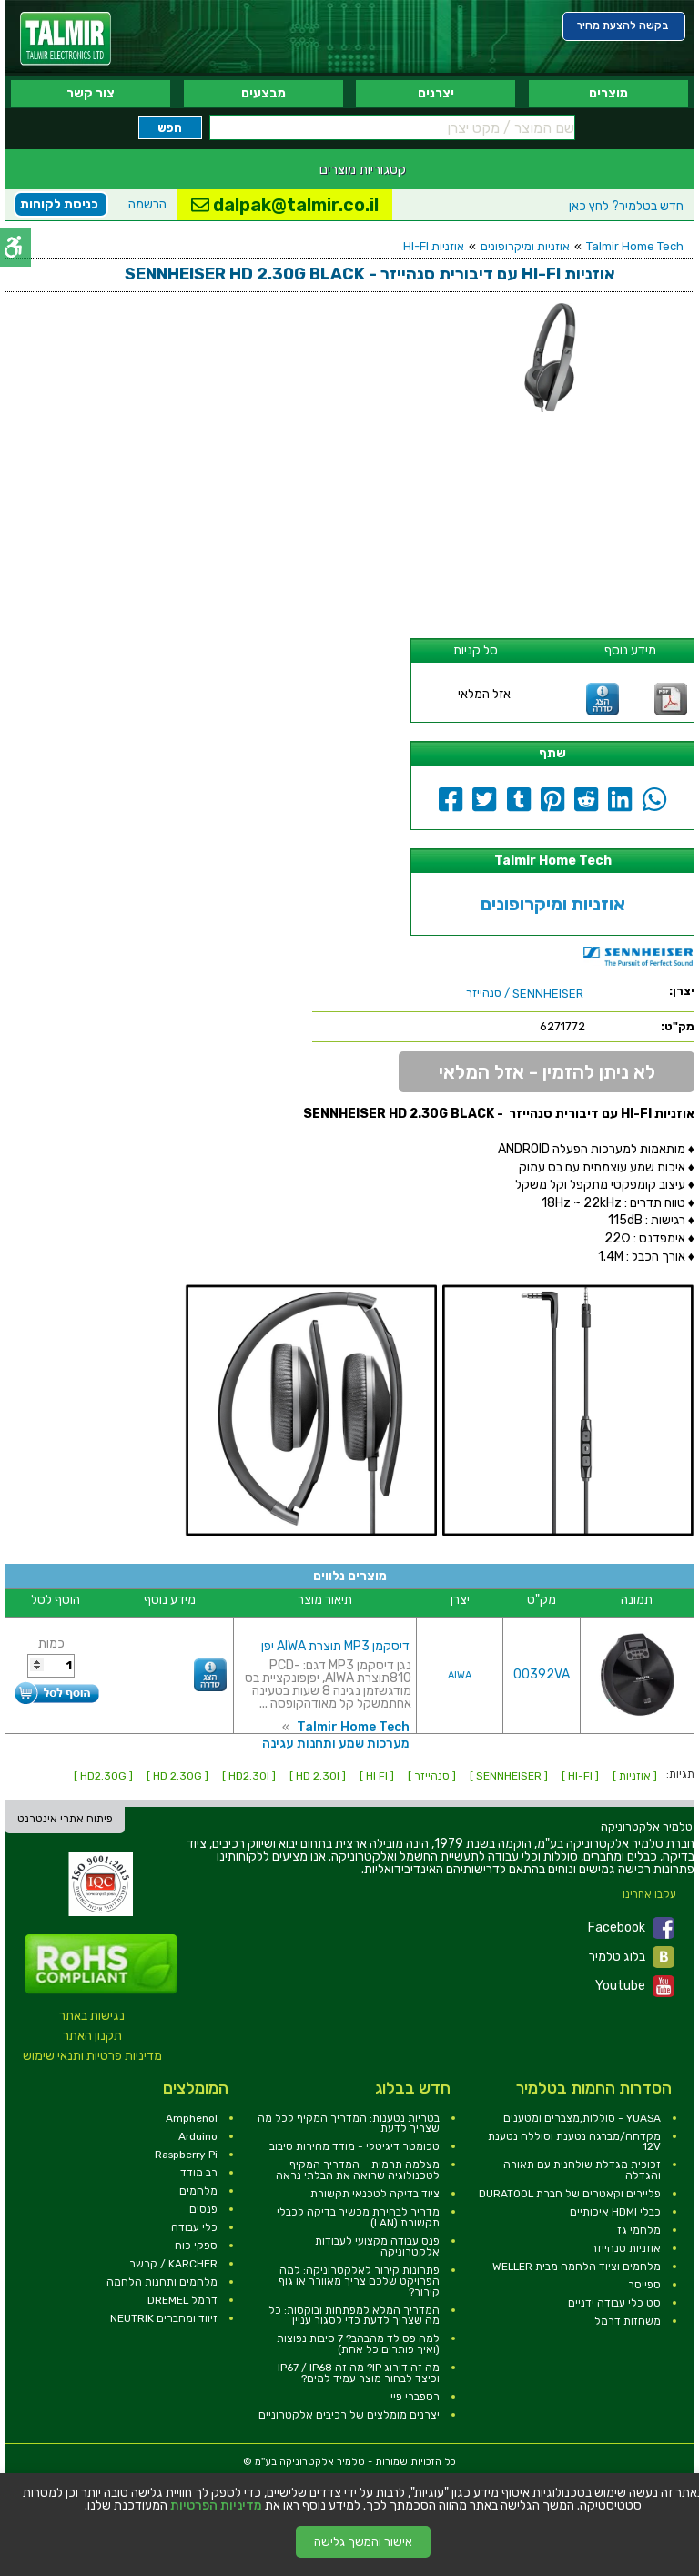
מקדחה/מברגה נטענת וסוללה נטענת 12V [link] (574, 2142)
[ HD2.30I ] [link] (249, 1776)
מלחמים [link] (198, 2191)
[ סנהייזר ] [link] (432, 1776)
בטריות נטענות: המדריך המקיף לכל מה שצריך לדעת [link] (349, 2123)
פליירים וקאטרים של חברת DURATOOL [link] (570, 2193)
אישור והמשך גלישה (363, 2542)
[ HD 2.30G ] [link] (177, 1776)
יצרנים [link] (436, 93)
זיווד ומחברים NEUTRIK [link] (164, 2318)
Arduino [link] (198, 2136)
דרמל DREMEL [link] (182, 2300)
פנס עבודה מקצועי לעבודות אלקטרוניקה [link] (377, 2246)
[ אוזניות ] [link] (635, 1776)
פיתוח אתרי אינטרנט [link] (65, 1818)
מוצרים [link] (608, 93)
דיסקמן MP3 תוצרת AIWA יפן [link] (335, 1646)
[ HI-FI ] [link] (580, 1776)
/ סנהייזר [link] (524, 993)
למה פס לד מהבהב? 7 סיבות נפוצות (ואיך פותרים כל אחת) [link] (358, 2344)
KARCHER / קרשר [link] (173, 2263)
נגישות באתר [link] (92, 2015)
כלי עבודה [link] (194, 2227)
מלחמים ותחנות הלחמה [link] (162, 2282)
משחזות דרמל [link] (627, 2321)
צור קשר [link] (90, 93)
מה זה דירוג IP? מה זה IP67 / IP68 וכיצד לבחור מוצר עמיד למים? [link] (359, 2373)
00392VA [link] (541, 1674)
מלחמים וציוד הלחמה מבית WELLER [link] (576, 2266)
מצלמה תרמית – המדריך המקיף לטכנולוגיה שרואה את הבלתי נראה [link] (358, 2170)
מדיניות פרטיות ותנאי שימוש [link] (92, 2056)
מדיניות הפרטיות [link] (216, 2506)
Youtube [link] (634, 1986)
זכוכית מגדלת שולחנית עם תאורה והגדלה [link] (582, 2170)
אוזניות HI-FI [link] (433, 246)
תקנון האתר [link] (92, 2036)
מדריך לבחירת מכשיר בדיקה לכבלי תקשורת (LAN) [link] (358, 2217)
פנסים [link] (203, 2209)
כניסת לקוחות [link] (59, 204)
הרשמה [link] (147, 204)
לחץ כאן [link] (626, 206)
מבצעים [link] (263, 93)
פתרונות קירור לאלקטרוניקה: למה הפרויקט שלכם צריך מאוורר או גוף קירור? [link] (359, 2281)
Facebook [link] (631, 1928)
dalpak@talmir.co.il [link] (285, 205)
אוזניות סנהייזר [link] (626, 2248)
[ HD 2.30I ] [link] (318, 1776)
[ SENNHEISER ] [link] (509, 1776)
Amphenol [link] (192, 2118)
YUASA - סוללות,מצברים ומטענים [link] (582, 2118)
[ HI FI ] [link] (377, 1776)
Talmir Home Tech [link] (635, 246)
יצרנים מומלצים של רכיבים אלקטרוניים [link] (349, 2415)
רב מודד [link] (199, 2172)
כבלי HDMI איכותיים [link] (615, 2212)
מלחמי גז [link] (639, 2230)
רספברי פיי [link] (415, 2396)
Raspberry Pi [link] (186, 2154)
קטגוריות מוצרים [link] (362, 169)
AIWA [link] (459, 1675)
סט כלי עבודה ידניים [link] (614, 2303)
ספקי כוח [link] (196, 2245)
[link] (65, 38)
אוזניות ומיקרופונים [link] (525, 246)
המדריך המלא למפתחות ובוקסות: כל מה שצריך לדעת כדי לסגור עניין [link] (354, 2316)
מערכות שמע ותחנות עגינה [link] (336, 1743)
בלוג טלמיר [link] (631, 1957)
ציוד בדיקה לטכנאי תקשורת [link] (375, 2193)
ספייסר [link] (644, 2284)
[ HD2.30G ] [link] (103, 1776)
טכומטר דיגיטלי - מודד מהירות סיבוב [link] (354, 2146)
